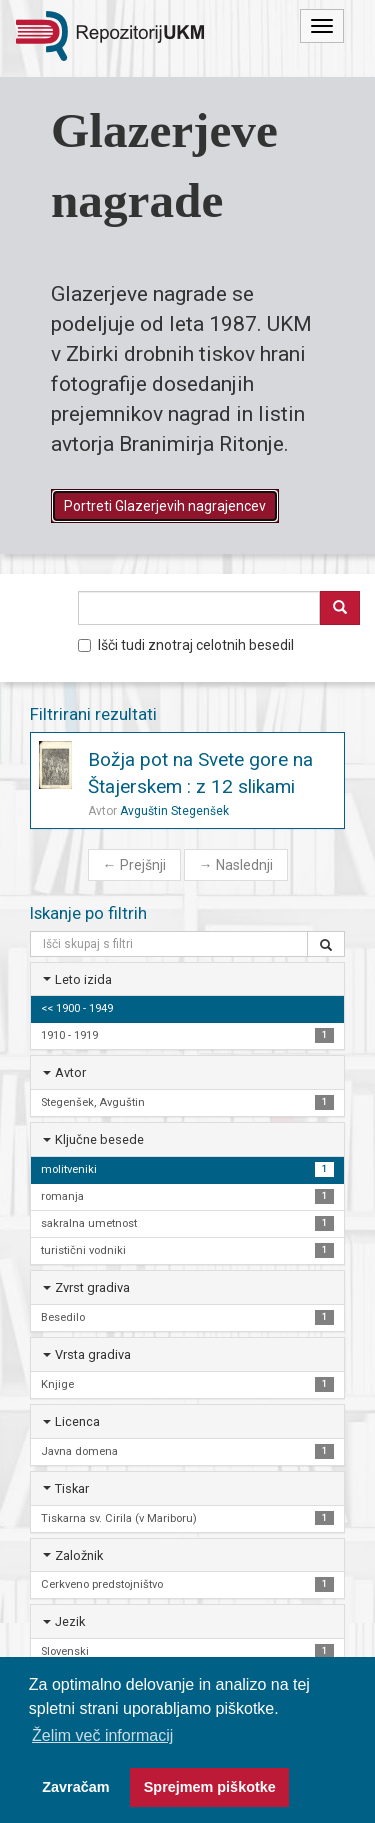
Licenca (77, 1421)
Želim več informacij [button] (102, 1735)
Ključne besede (99, 1139)
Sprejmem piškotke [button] (210, 1787)
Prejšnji (134, 865)
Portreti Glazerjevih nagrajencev (165, 506)
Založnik (79, 1555)
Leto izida (83, 979)
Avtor (70, 1072)
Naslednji (236, 865)
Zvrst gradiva (92, 1287)
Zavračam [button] (75, 1787)
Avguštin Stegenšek (174, 811)
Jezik (70, 1621)
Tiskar (72, 1488)
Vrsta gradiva (93, 1354)
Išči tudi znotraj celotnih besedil (186, 645)
